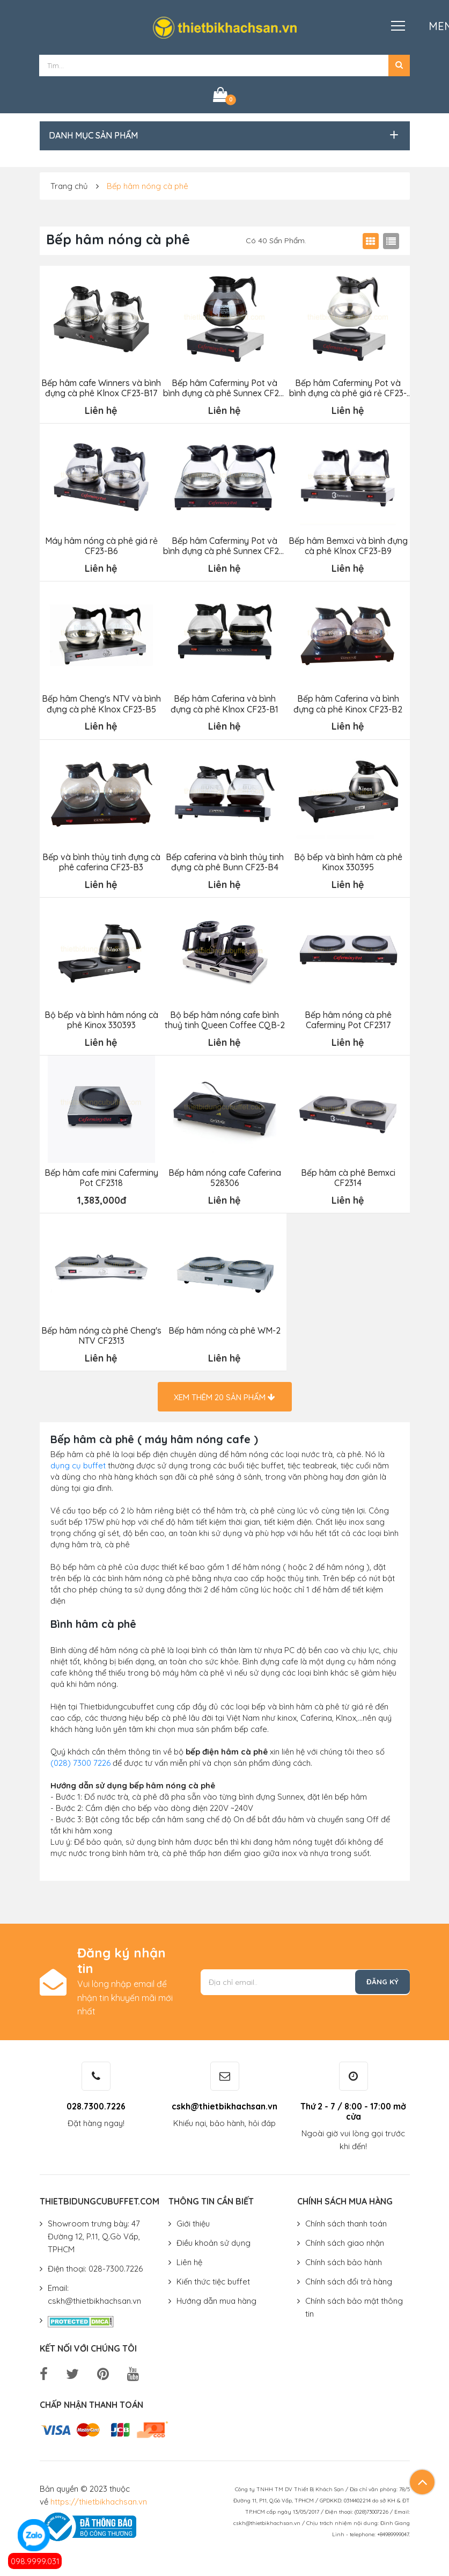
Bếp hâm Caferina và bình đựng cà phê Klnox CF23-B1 (224, 702)
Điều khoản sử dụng (213, 2239)
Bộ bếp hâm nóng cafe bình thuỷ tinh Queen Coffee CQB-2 (224, 1017)
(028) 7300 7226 (80, 1759)
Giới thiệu (193, 2220)
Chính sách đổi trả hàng (348, 2278)
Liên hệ (189, 2258)
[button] (399, 65)
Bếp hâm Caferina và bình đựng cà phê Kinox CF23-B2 (347, 702)
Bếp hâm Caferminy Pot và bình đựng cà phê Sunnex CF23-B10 (224, 545)
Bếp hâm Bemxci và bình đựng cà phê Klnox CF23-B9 (347, 545)
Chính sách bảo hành (343, 2258)
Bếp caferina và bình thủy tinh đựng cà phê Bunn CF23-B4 (224, 860)
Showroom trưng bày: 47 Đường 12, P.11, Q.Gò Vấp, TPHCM (94, 2233)
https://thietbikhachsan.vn (98, 2498)
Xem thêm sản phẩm (224, 1393)
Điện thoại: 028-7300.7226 (95, 2265)
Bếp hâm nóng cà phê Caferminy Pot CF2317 (347, 1017)
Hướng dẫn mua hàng (216, 2297)
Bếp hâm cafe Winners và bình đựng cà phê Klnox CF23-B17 (101, 387)
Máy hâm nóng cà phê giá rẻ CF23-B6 (101, 545)
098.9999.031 (35, 2561)
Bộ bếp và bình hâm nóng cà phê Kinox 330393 (101, 1017)
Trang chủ (69, 186)
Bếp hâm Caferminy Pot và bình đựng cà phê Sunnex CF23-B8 (224, 387)
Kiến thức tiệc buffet (213, 2278)
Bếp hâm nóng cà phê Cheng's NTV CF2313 (101, 1332)
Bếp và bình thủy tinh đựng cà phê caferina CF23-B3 (101, 860)
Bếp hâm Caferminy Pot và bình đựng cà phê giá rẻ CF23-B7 (348, 387)
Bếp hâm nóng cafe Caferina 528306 (224, 1175)
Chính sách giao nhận (344, 2239)
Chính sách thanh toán (346, 2220)
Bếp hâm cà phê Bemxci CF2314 (347, 1175)
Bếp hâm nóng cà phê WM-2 (224, 1327)
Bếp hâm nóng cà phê (147, 186)
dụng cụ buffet (78, 1462)
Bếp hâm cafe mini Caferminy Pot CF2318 (101, 1175)
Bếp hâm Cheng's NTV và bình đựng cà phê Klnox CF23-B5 (100, 702)
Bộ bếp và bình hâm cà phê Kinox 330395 (347, 860)
